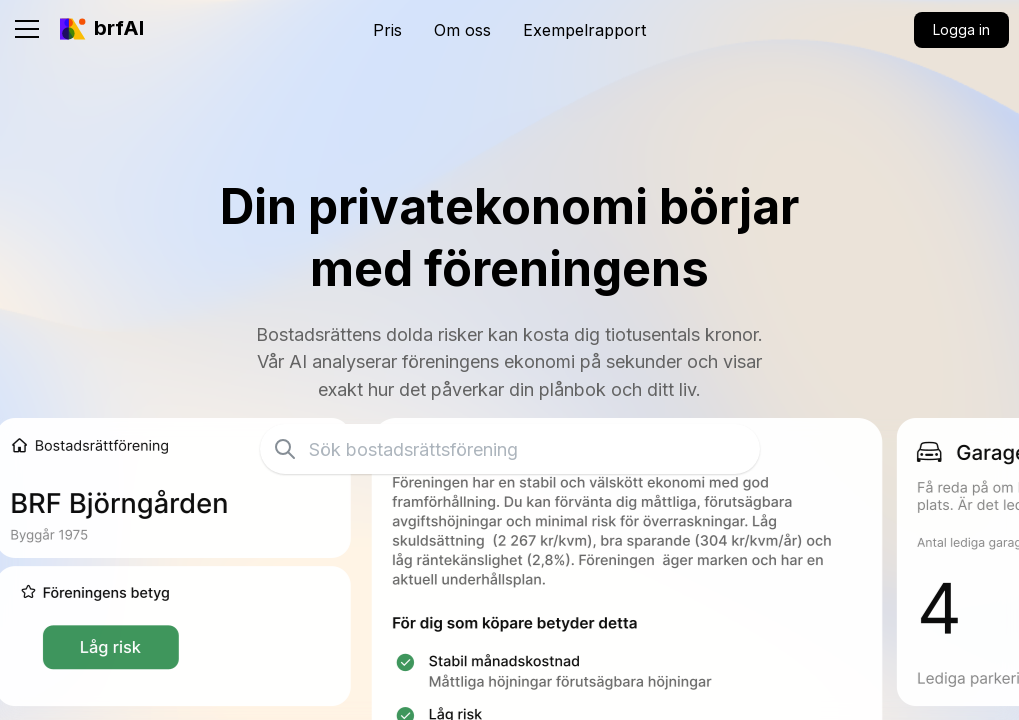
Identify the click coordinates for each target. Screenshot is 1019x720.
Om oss (462, 30)
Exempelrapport (584, 30)
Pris (387, 30)
